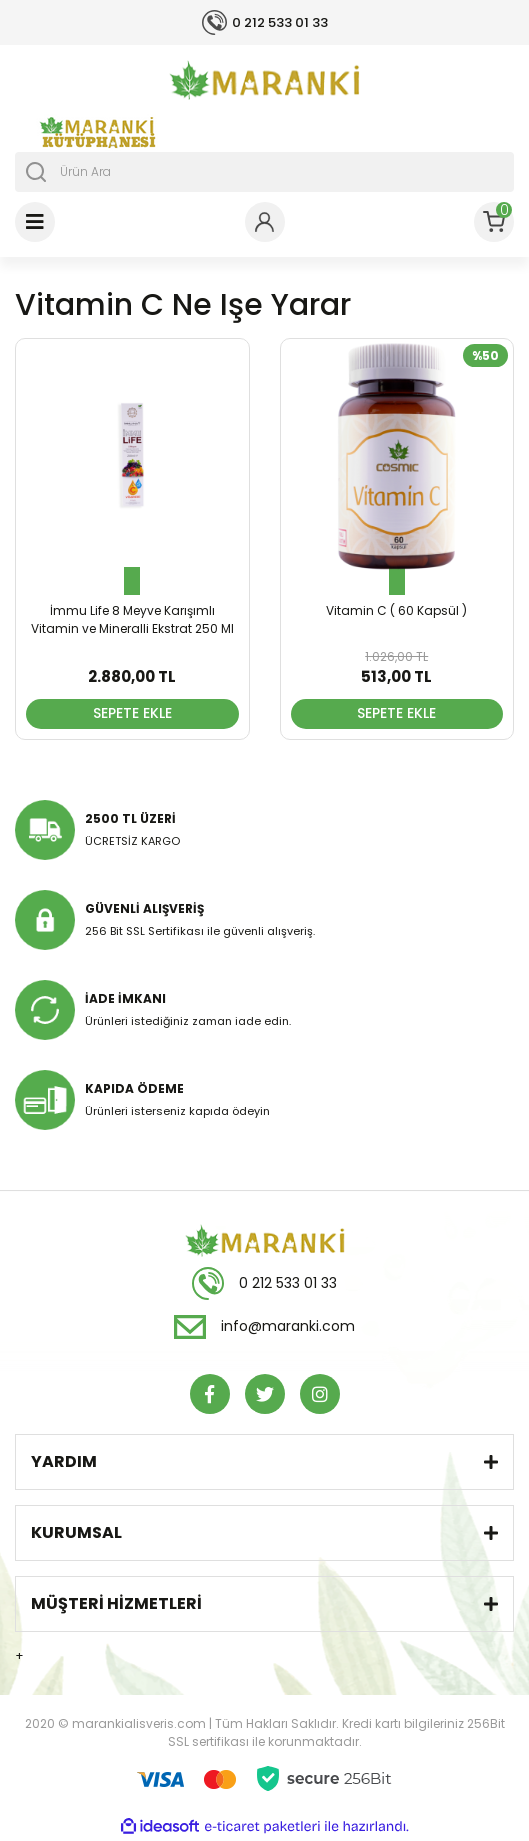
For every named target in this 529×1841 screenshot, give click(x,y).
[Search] (264, 172)
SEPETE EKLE (132, 713)
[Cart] (494, 222)
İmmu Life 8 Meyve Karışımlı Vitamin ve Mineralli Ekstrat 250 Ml (132, 619)
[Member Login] (265, 222)
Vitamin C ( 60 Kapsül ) (396, 610)
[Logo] (264, 80)
